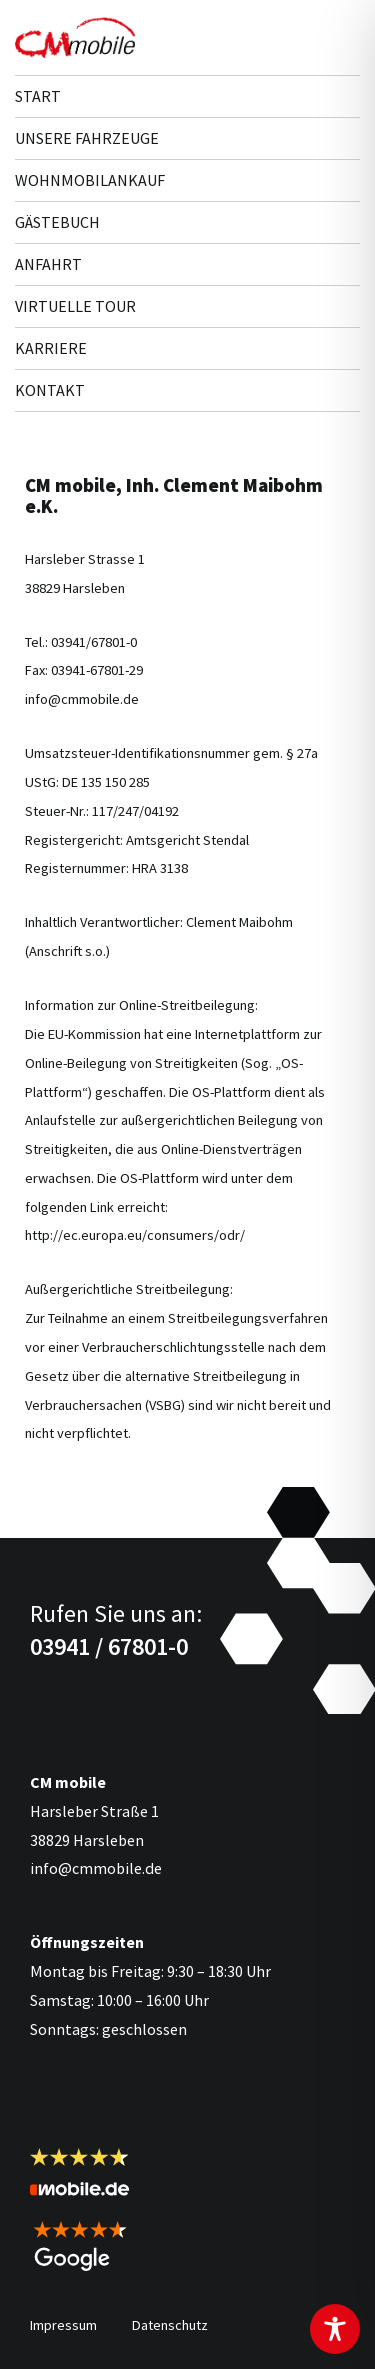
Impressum (63, 2325)
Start (38, 96)
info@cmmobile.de (96, 1868)
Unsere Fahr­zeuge (87, 138)
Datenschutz (170, 2325)
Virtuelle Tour (75, 306)
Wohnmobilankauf (90, 180)
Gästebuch (57, 222)
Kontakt (50, 390)
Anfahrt (48, 264)
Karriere (51, 348)
